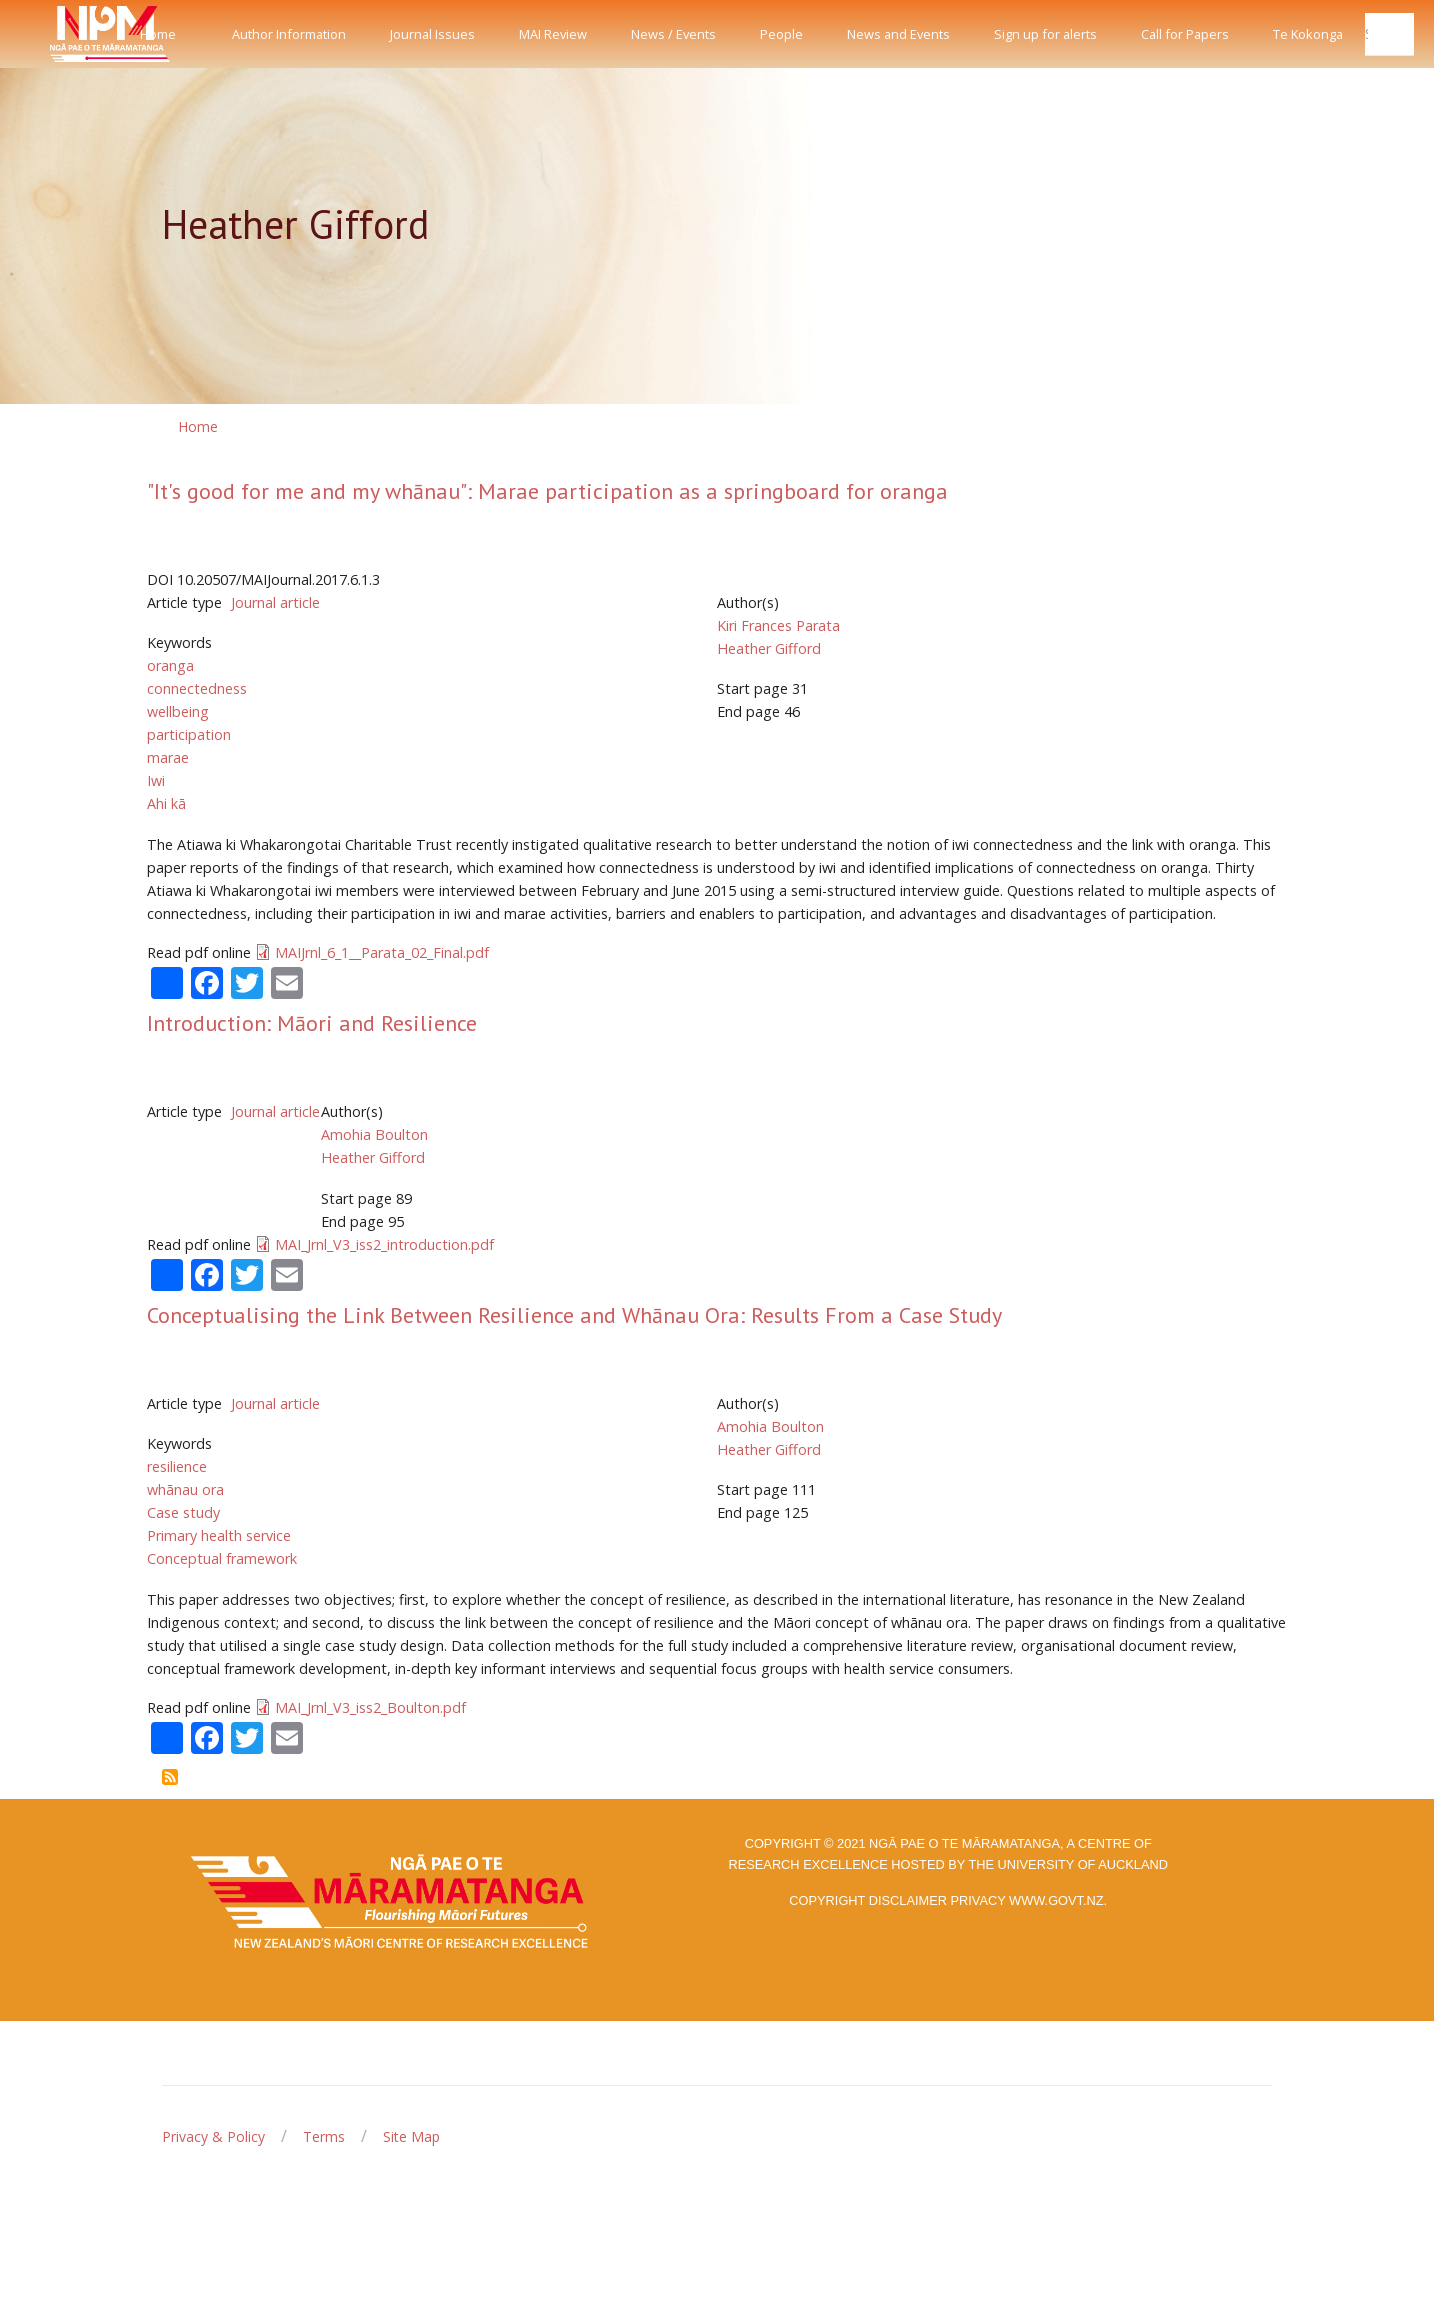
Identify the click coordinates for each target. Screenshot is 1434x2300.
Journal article (275, 602)
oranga (170, 665)
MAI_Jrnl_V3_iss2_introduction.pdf (384, 1244)
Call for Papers (1185, 34)
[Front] (60, 34)
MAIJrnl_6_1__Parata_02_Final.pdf (382, 952)
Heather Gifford (769, 648)
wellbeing (178, 711)
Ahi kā (166, 803)
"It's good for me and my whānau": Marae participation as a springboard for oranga (547, 491)
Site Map (411, 2136)
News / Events (673, 34)
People (781, 34)
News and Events (898, 34)
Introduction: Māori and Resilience (312, 1023)
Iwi (156, 780)
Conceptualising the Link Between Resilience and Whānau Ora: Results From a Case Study (574, 1315)
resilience (177, 1466)
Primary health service (219, 1535)
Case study (183, 1512)
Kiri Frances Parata (778, 625)
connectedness (197, 688)
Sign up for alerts (1045, 34)
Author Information (289, 34)
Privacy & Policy (213, 2136)
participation (189, 734)
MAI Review (553, 34)
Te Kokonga (1308, 34)
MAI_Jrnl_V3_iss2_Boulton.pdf (370, 1707)
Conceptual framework (222, 1558)
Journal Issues (432, 34)
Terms (324, 2136)
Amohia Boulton (374, 1134)
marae (168, 757)
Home (158, 34)
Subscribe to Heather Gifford (170, 1777)
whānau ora (185, 1489)
